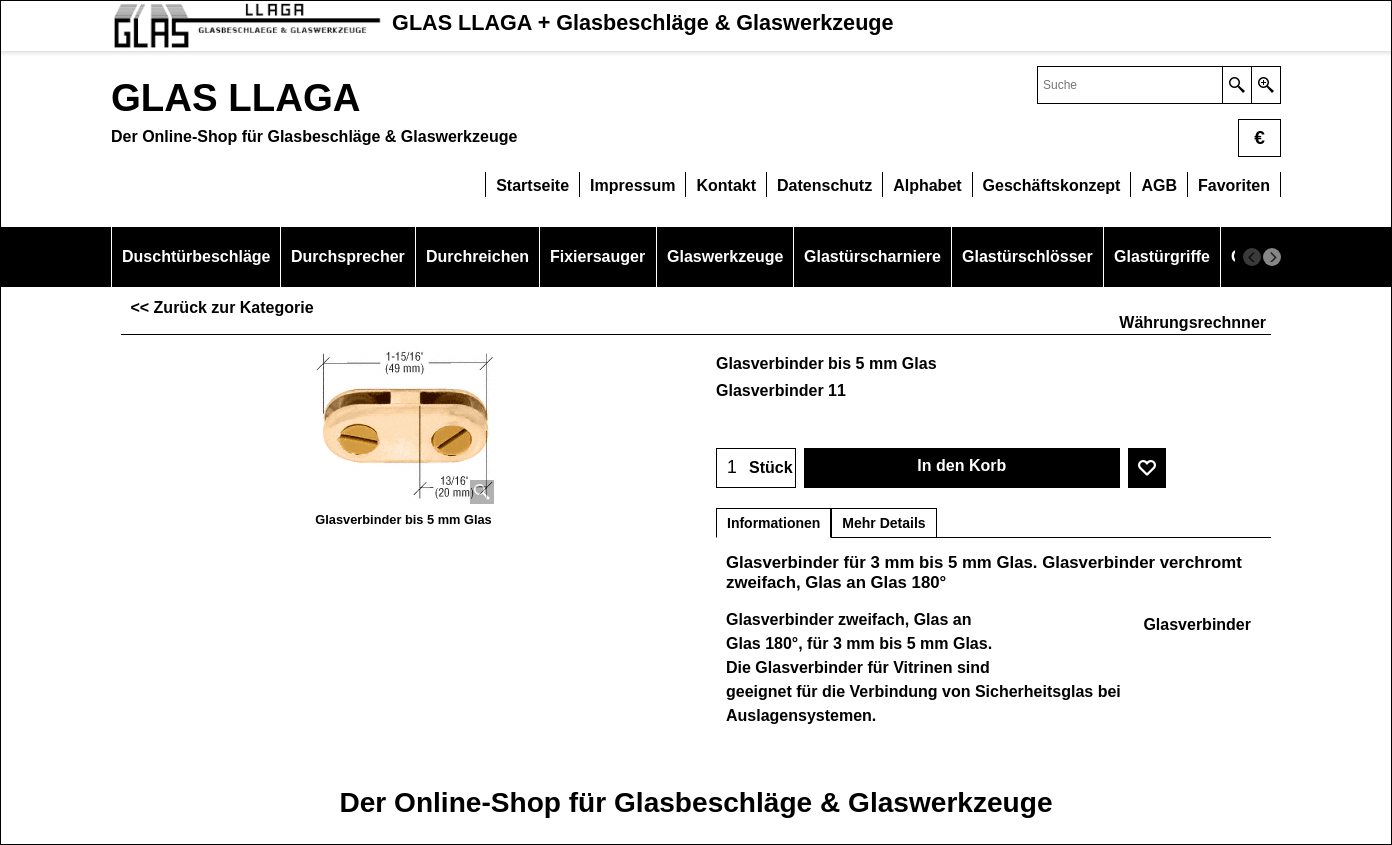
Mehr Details (883, 523)
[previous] (1252, 257)
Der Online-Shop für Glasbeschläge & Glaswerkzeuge (695, 802)
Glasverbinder (1197, 624)
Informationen (773, 523)
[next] (1272, 257)
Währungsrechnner (1192, 322)
